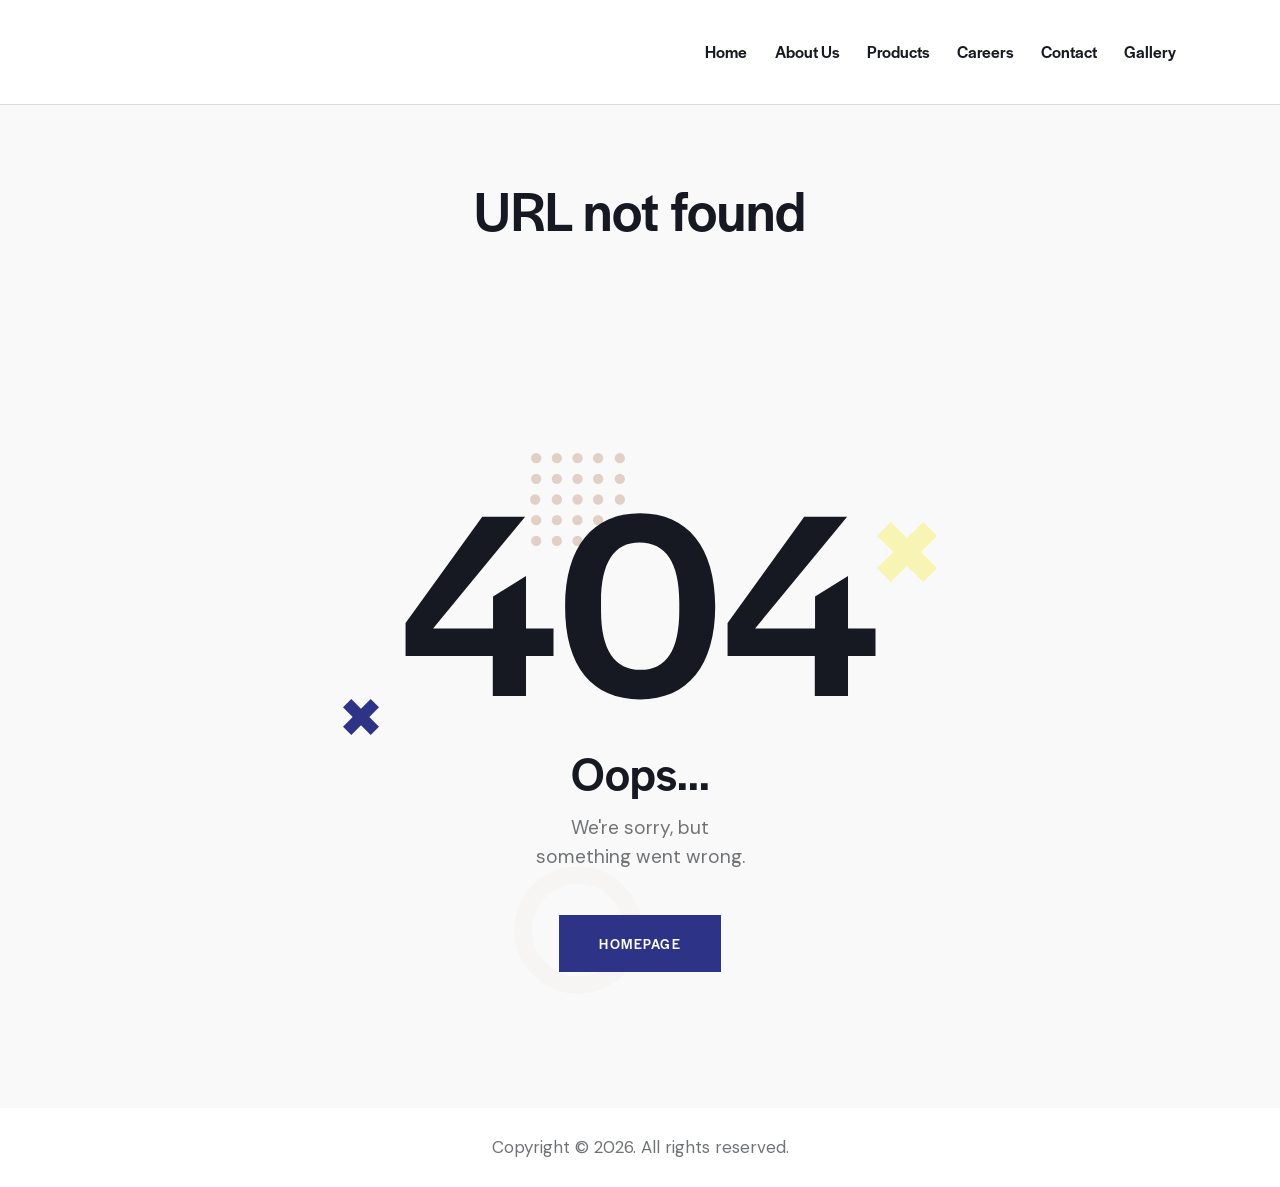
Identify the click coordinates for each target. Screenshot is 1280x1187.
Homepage (640, 943)
